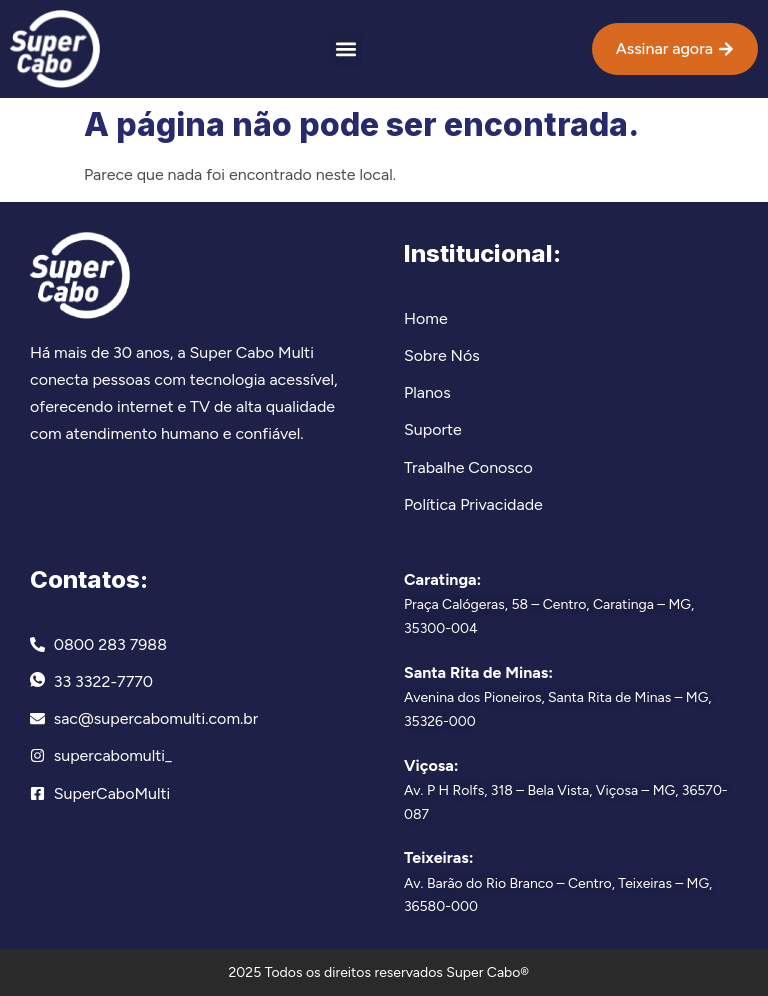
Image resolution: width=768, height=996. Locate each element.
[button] (345, 49)
